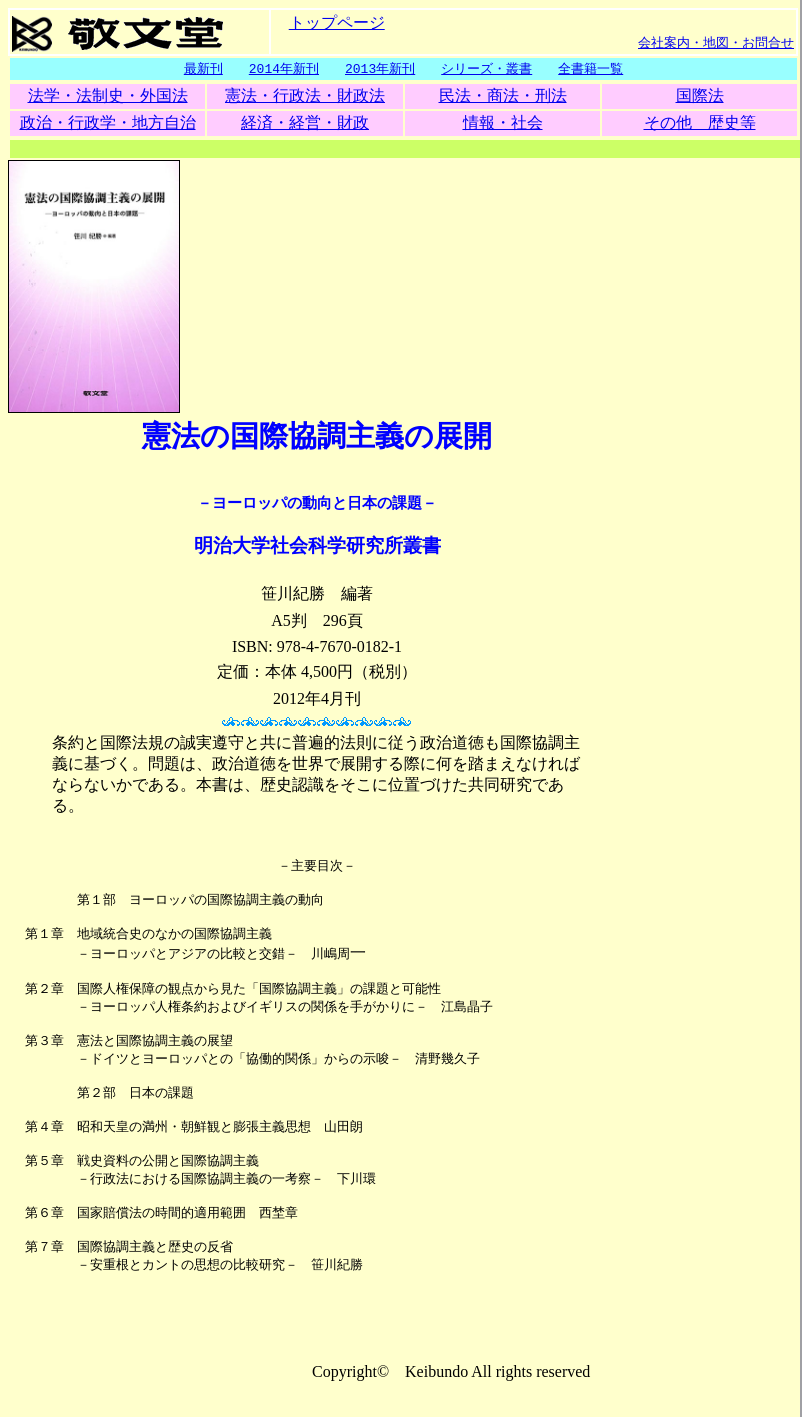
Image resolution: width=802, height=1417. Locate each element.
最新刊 (203, 69)
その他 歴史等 (700, 123)
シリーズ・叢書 (486, 69)
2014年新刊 (284, 69)
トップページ (337, 21)
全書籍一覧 (590, 69)
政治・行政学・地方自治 (108, 123)
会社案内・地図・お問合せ (716, 42)
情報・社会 (503, 123)
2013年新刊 (380, 69)
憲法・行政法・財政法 (305, 96)
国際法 (700, 96)
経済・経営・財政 (305, 123)
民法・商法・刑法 (503, 96)
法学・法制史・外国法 (108, 96)
